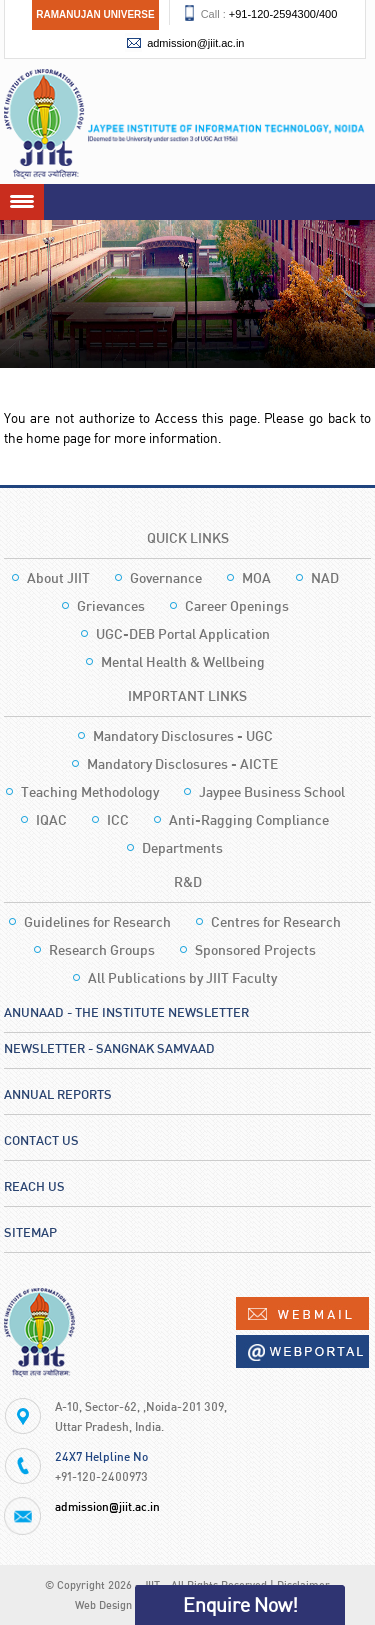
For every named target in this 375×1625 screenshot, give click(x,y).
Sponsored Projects (255, 949)
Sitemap (30, 1232)
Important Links (187, 695)
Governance (166, 577)
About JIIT (58, 577)
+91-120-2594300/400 (283, 14)
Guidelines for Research (97, 921)
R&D (188, 881)
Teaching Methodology (90, 791)
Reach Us (34, 1186)
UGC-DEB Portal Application (183, 633)
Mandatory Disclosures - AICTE (182, 763)
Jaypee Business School (272, 791)
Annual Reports (58, 1094)
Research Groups (102, 949)
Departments (182, 847)
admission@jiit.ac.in (195, 43)
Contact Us (41, 1140)
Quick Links (188, 537)
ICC (118, 819)
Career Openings (237, 605)
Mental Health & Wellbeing (183, 661)
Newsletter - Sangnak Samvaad (109, 1048)
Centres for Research (276, 921)
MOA (256, 577)
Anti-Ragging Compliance (249, 819)
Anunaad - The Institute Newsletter (126, 1012)
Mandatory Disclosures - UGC (183, 735)
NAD (325, 577)
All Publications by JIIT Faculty (182, 977)
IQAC (51, 819)
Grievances (111, 605)
